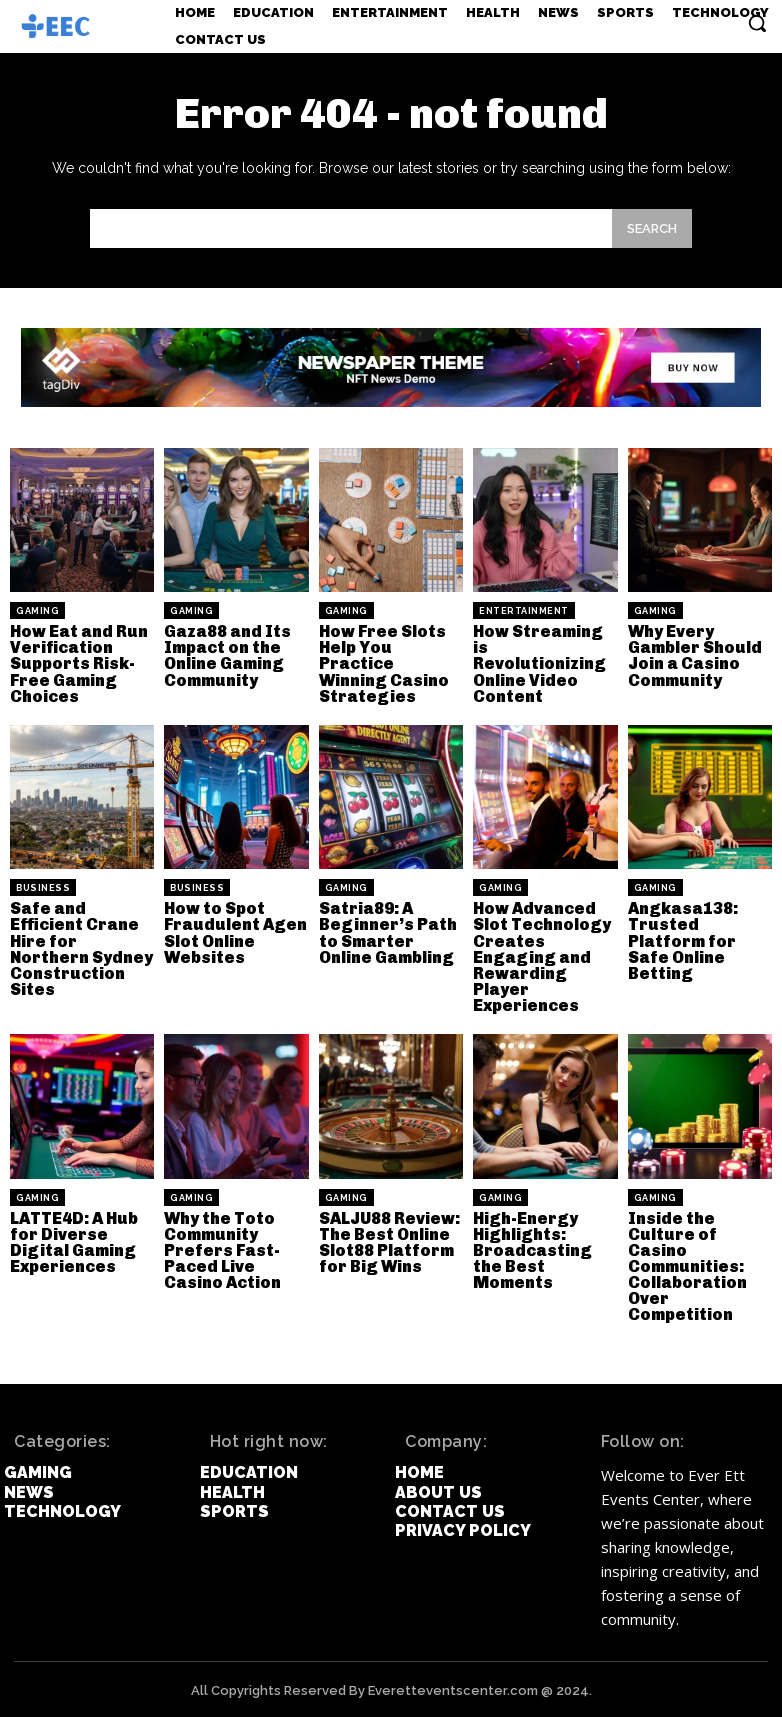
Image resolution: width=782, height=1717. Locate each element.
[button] (757, 23)
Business (43, 888)
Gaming (37, 611)
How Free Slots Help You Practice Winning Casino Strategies (391, 663)
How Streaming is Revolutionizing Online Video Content (538, 663)
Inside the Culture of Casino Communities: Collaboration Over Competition (687, 1264)
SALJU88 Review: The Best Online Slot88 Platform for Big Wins (388, 1240)
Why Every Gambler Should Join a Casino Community (694, 655)
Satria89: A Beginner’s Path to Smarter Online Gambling (386, 932)
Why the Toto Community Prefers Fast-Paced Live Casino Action (222, 1248)
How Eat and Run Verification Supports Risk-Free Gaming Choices (78, 663)
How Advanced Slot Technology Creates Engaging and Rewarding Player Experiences (541, 956)
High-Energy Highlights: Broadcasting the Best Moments (531, 1248)
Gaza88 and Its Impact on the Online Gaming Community (227, 655)
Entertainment (524, 611)
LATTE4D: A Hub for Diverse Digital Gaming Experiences (74, 1240)
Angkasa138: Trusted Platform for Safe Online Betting (682, 940)
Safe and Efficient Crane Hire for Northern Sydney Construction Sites (80, 948)
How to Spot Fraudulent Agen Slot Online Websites (233, 932)
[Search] (652, 228)
